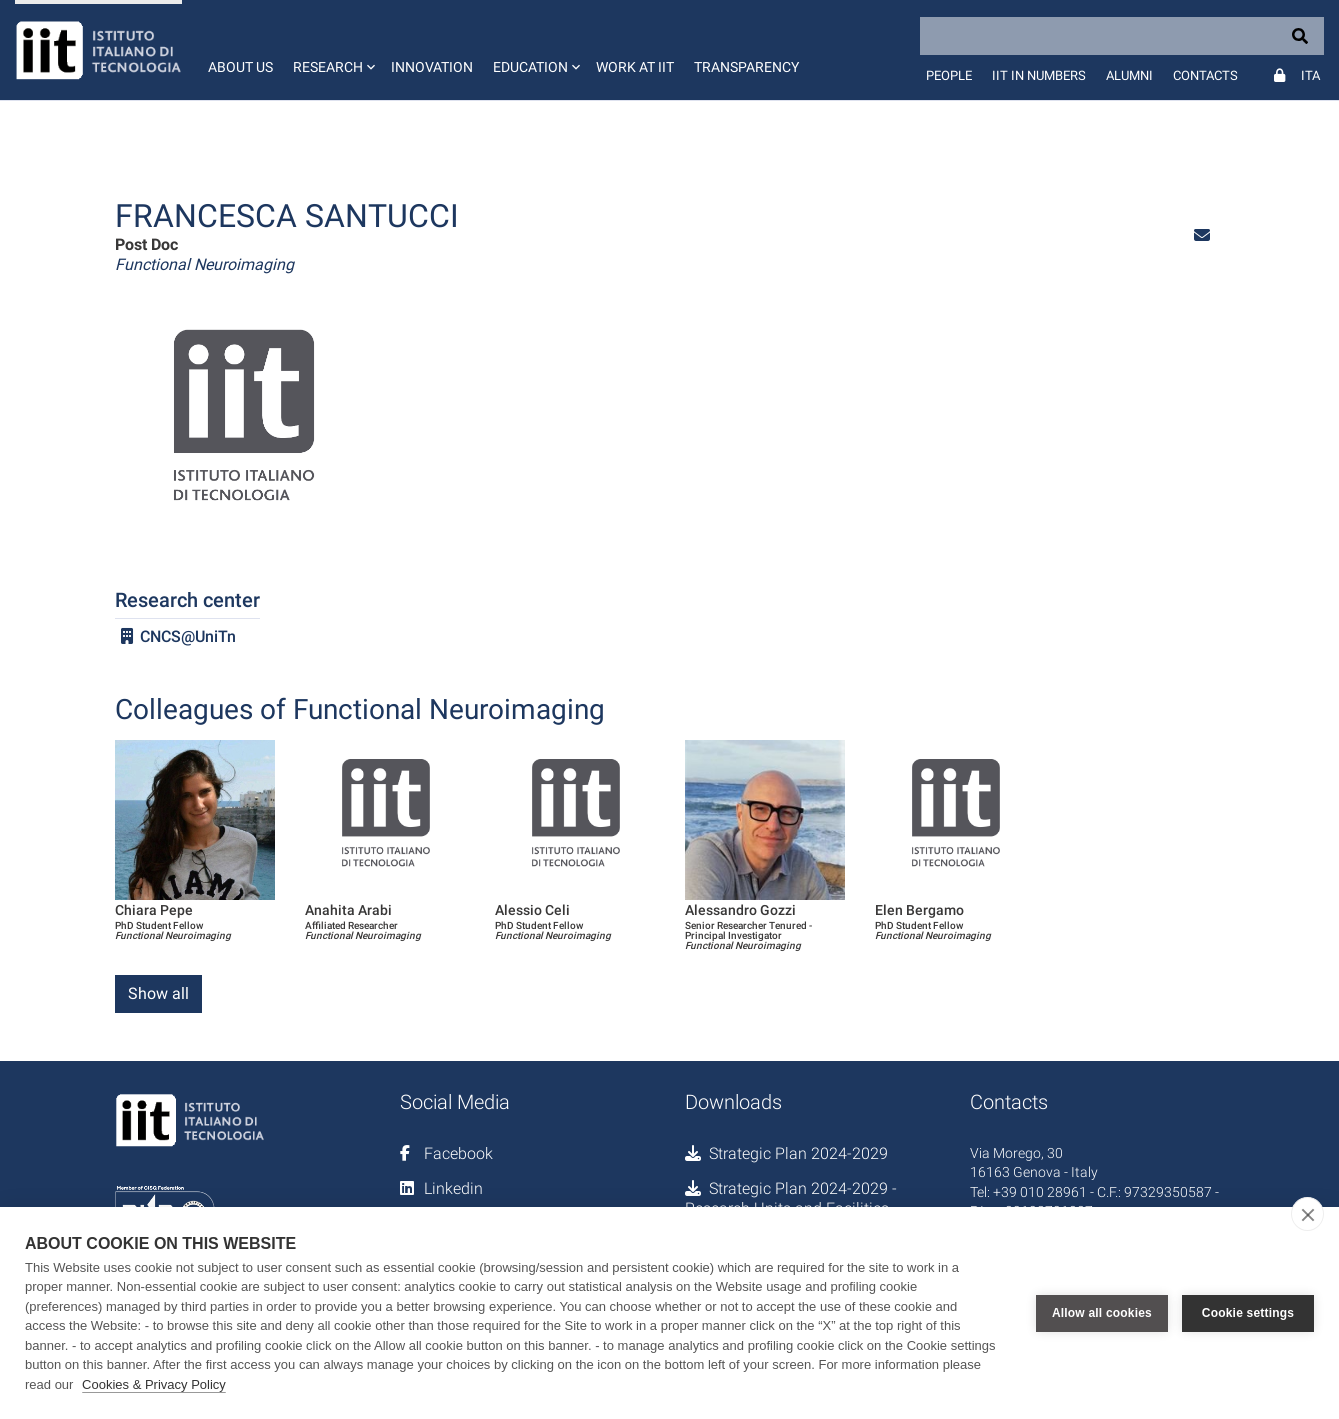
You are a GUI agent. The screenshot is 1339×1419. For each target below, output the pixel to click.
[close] (1307, 1214)
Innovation (432, 67)
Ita (1310, 75)
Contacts (1205, 75)
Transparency (746, 67)
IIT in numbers (1039, 75)
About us (240, 67)
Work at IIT (635, 67)
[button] (332, 50)
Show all (158, 993)
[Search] (1122, 36)
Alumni (1129, 75)
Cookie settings (1248, 1313)
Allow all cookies (1102, 1313)
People (949, 75)
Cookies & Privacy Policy (154, 1384)
